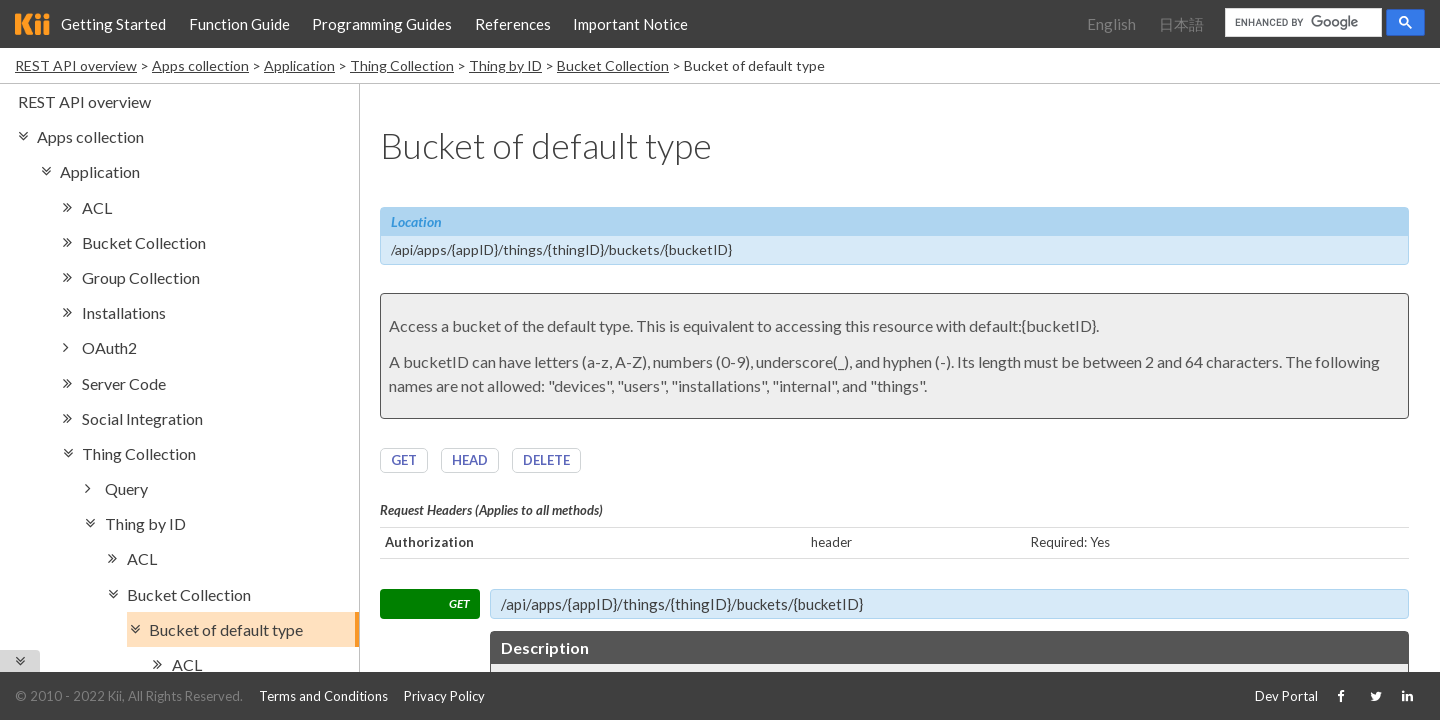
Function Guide (239, 24)
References (513, 24)
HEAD (470, 460)
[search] (1301, 23)
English (1111, 24)
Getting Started (113, 24)
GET (404, 460)
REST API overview (76, 65)
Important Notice (630, 24)
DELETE (546, 460)
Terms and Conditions (323, 696)
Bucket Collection (613, 65)
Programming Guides (382, 24)
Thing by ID (505, 65)
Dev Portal (1286, 696)
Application (299, 65)
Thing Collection (402, 65)
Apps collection (200, 65)
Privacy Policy (444, 696)
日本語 (1181, 24)
